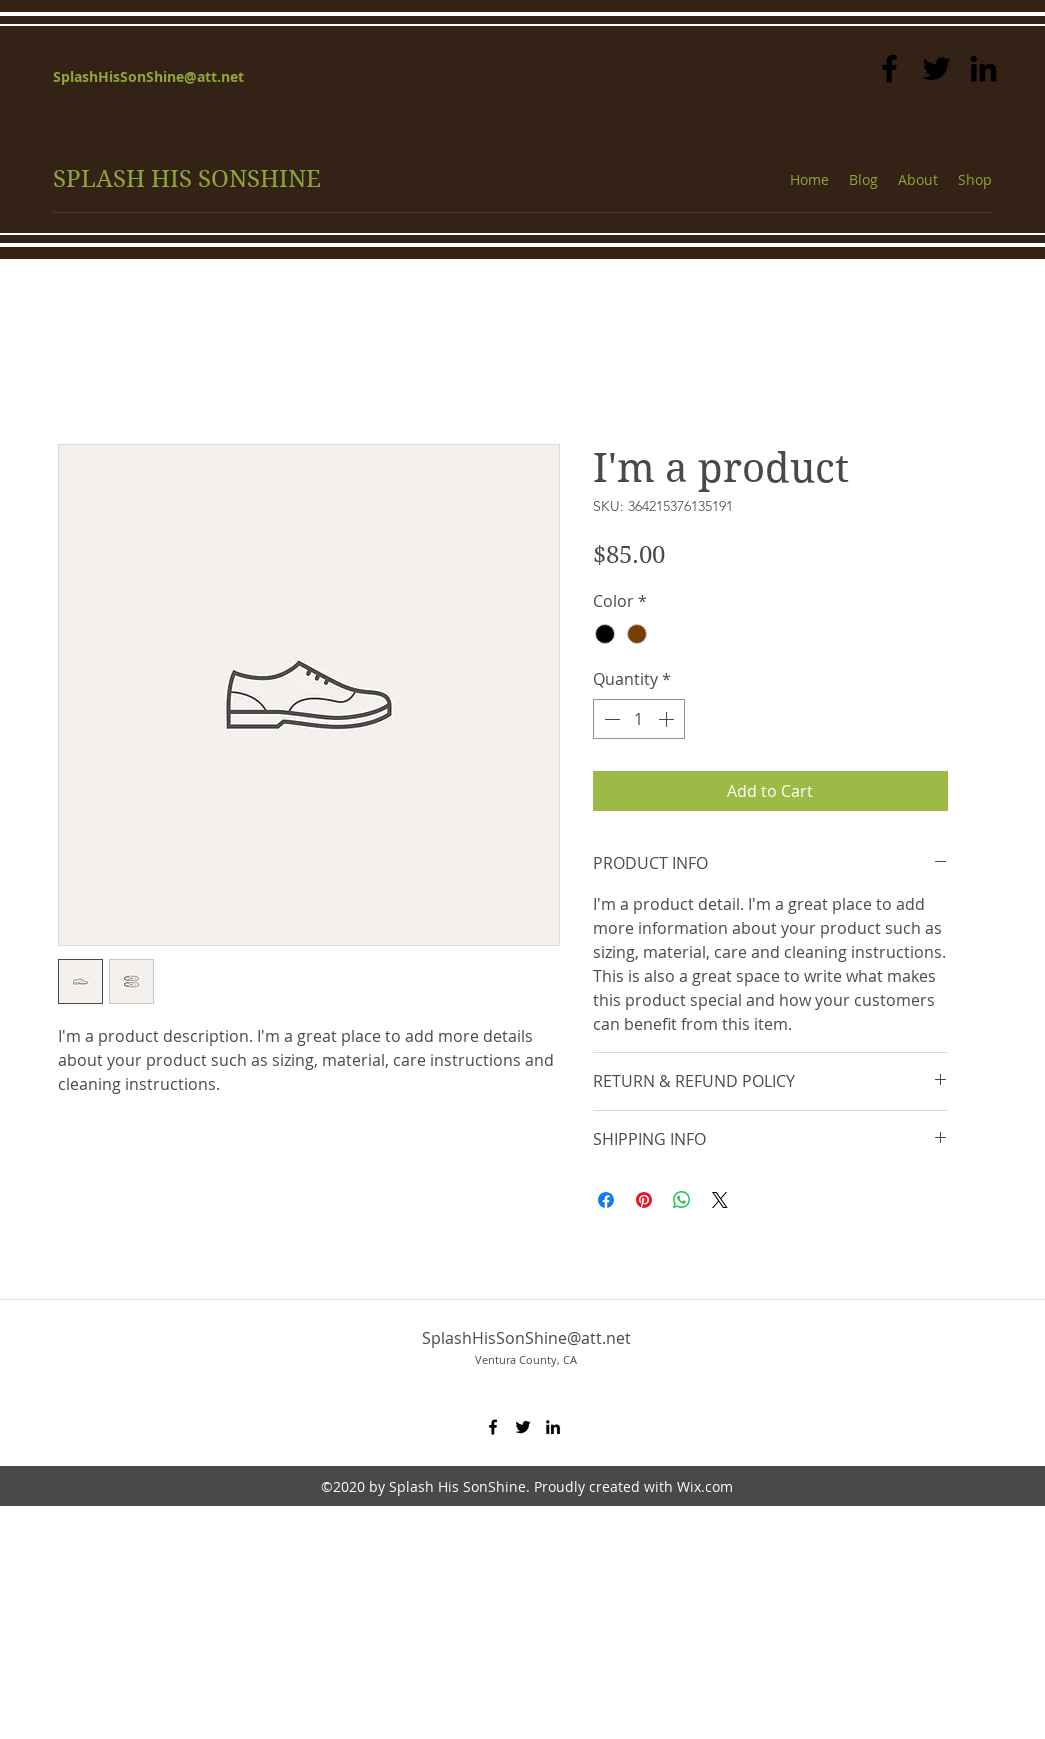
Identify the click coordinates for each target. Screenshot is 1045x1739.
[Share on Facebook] (606, 1200)
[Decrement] (610, 719)
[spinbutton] (639, 719)
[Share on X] (720, 1200)
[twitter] (936, 68)
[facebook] (889, 68)
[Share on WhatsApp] (682, 1200)
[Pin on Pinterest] (644, 1200)
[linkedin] (983, 68)
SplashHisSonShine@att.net (148, 76)
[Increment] (668, 719)
